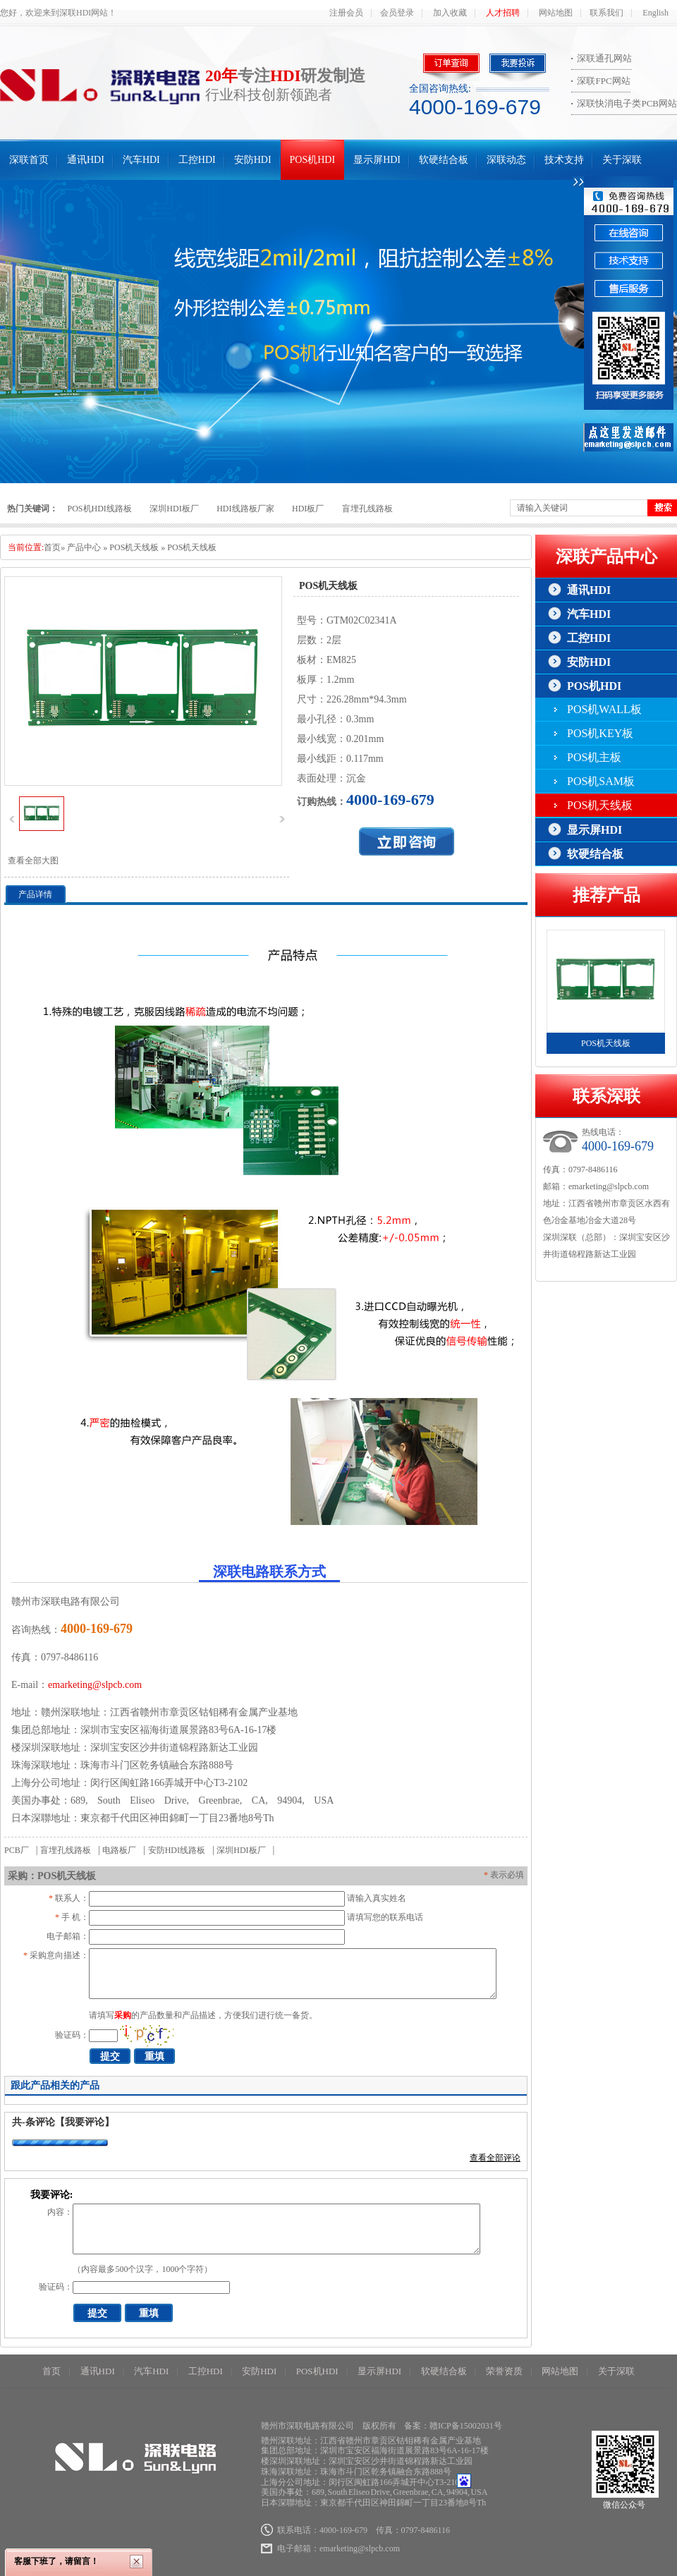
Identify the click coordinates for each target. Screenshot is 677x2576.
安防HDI (253, 159)
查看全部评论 (495, 2158)
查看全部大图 (33, 860)
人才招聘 (503, 13)
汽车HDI (141, 159)
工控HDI (197, 159)
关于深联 (622, 159)
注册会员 (346, 13)
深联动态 (506, 159)
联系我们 (606, 13)
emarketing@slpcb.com (95, 1684)
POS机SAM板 (601, 781)
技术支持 (564, 159)
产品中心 (84, 547)
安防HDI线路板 (176, 1850)
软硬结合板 (443, 159)
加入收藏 (450, 13)
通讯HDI (85, 159)
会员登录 (397, 13)
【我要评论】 (84, 2122)
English (655, 13)
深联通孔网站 (604, 58)
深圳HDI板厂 (174, 509)
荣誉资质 (504, 2371)
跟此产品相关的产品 (55, 2085)
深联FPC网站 (603, 80)
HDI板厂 (308, 509)
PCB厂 (16, 1850)
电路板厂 (119, 1850)
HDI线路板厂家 (245, 509)
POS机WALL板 (604, 709)
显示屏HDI (377, 159)
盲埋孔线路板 (367, 509)
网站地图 (556, 13)
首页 (52, 547)
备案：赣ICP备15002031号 (453, 2426)
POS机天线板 (134, 547)
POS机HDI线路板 (100, 509)
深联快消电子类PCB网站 (627, 103)
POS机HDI (313, 159)
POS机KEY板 (600, 733)
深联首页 (29, 159)
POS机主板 (594, 757)
